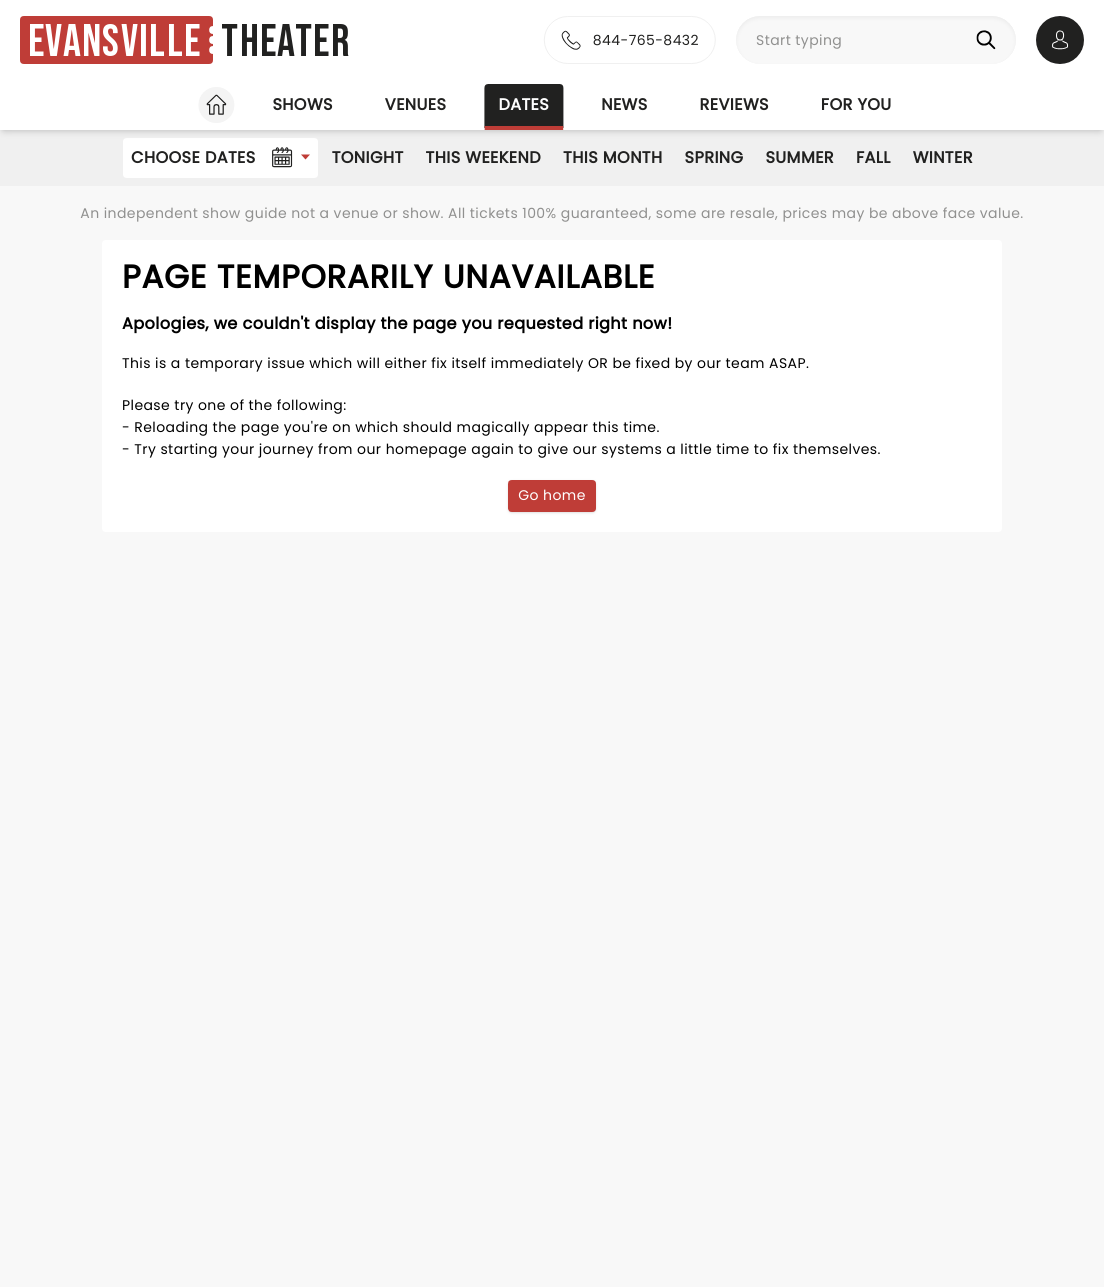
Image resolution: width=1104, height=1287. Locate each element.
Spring (714, 157)
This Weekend (483, 157)
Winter (943, 157)
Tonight (368, 157)
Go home (552, 495)
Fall (873, 157)
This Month (612, 157)
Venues (416, 104)
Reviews (734, 104)
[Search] (990, 40)
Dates (523, 104)
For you (856, 104)
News (624, 104)
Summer (799, 157)
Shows (302, 104)
